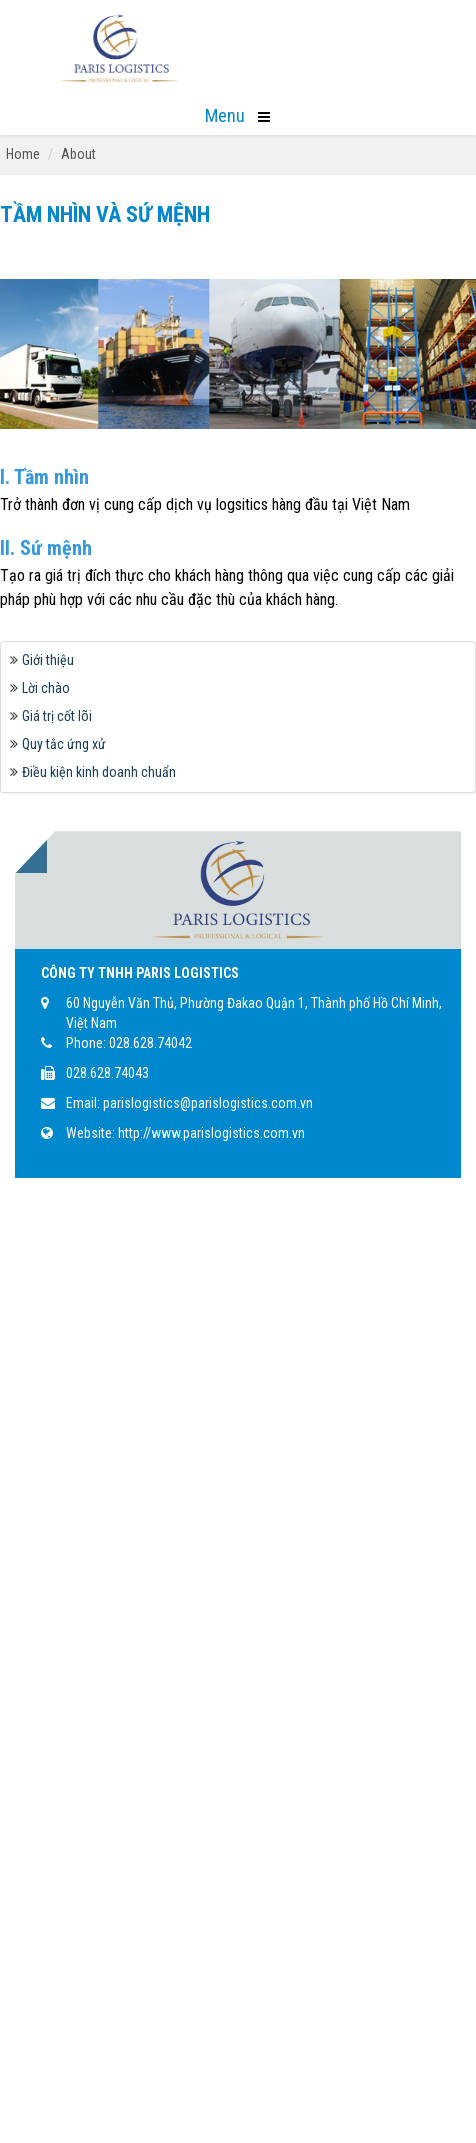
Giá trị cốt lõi (57, 716)
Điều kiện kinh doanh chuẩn (99, 772)
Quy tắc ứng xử (64, 744)
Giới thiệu (48, 660)
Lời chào (46, 688)
